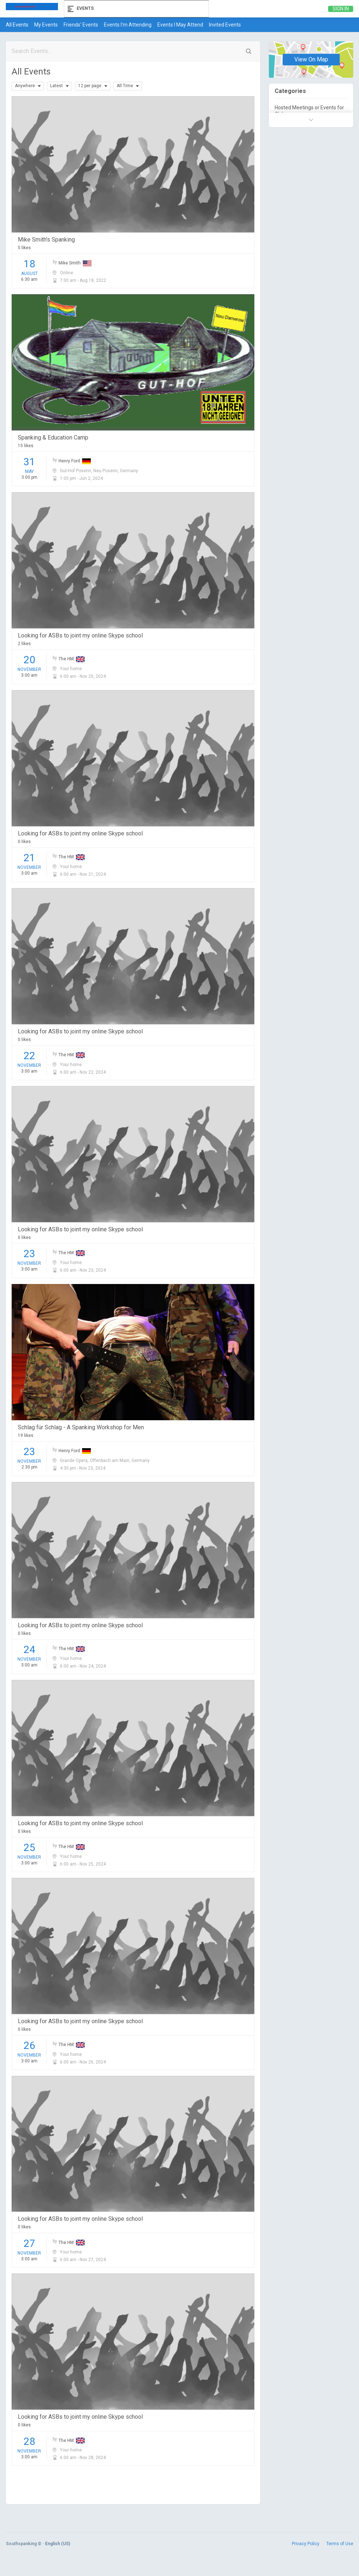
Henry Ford (75, 460)
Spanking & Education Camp (53, 437)
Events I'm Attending (128, 25)
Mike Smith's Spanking (46, 239)
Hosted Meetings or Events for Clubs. (309, 111)
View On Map (311, 59)
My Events (46, 25)
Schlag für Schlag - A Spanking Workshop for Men (81, 1427)
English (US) (57, 2543)
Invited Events (225, 25)
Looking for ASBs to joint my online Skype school (80, 635)
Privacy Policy (305, 2543)
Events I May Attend (180, 25)
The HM (72, 658)
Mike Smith (75, 263)
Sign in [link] (340, 9)
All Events (17, 25)
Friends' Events (81, 25)
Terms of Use (339, 2543)
